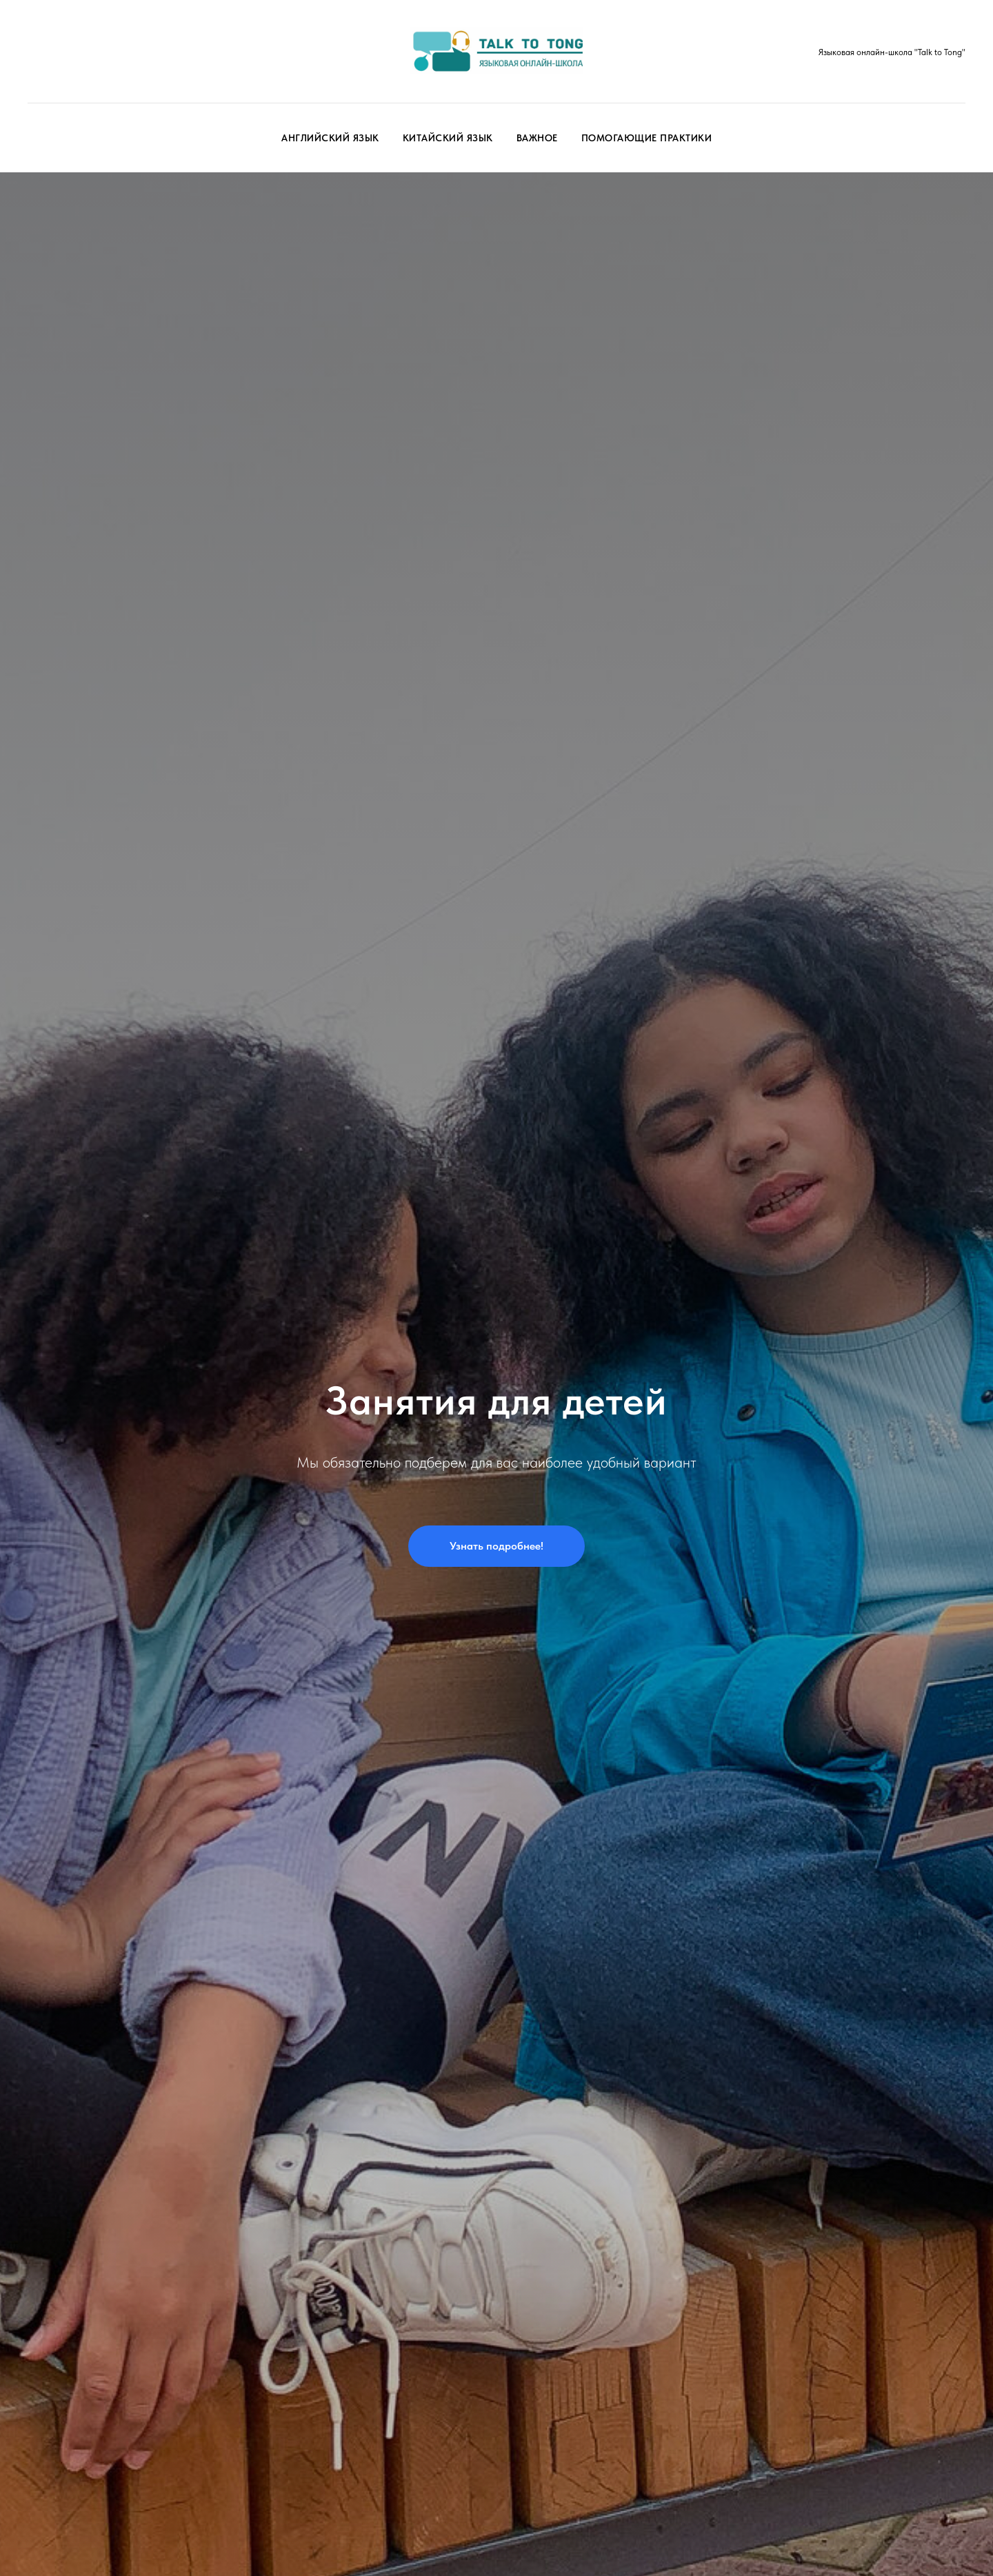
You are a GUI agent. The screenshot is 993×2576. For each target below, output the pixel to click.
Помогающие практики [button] (646, 137)
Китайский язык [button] (448, 137)
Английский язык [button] (330, 137)
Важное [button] (537, 137)
